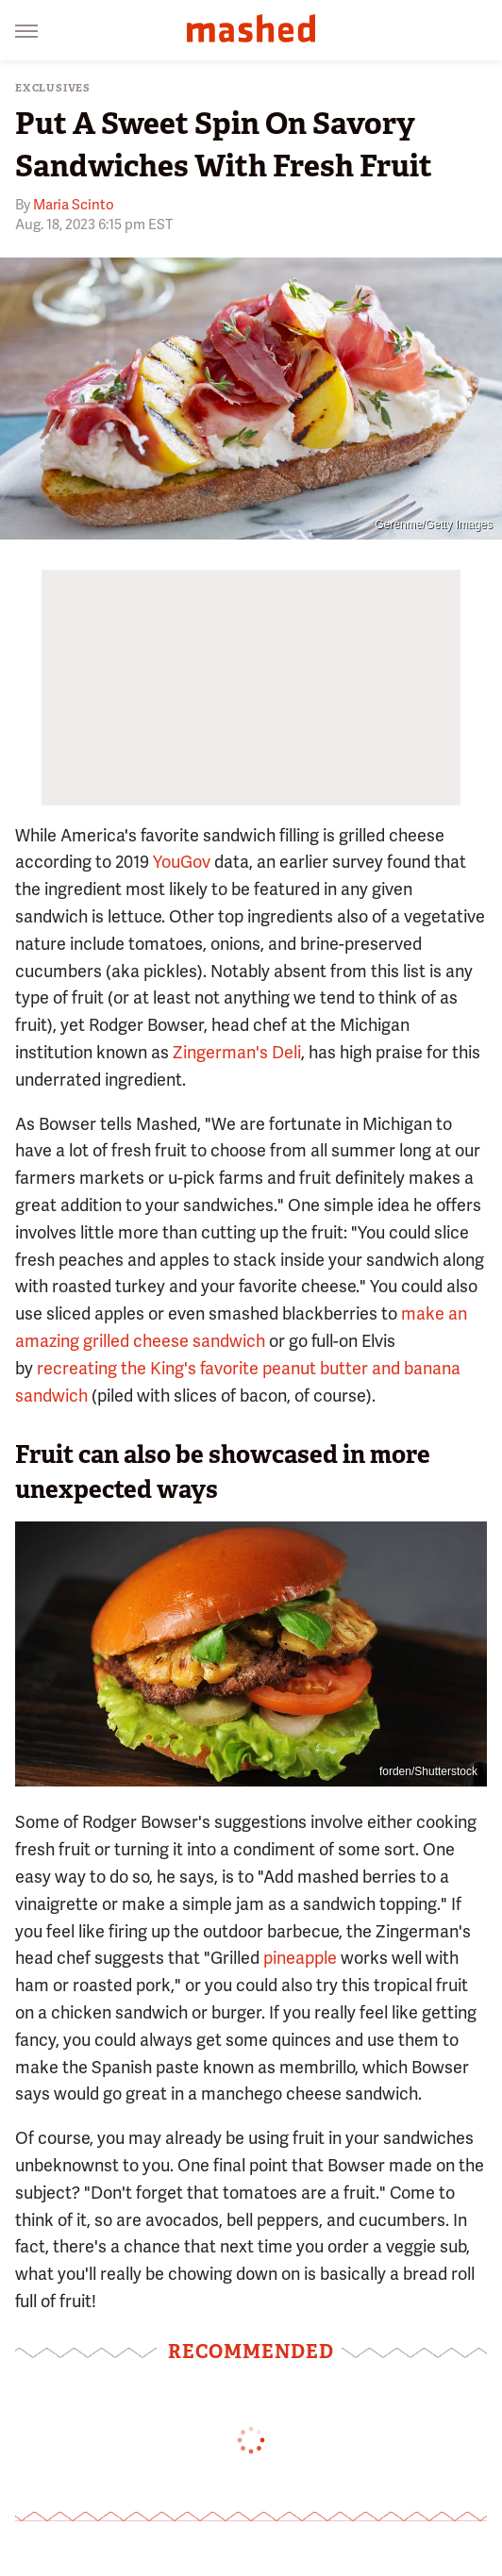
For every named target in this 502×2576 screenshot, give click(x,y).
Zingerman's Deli (237, 1052)
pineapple (300, 1958)
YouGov (181, 862)
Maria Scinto (73, 204)
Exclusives (53, 88)
